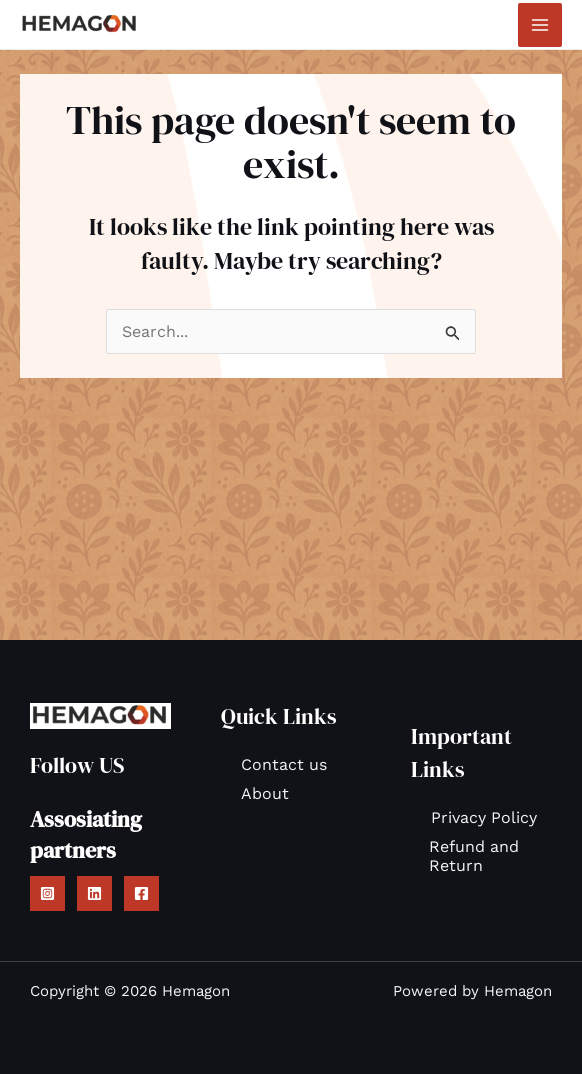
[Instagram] (47, 893)
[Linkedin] (94, 893)
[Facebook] (141, 893)
